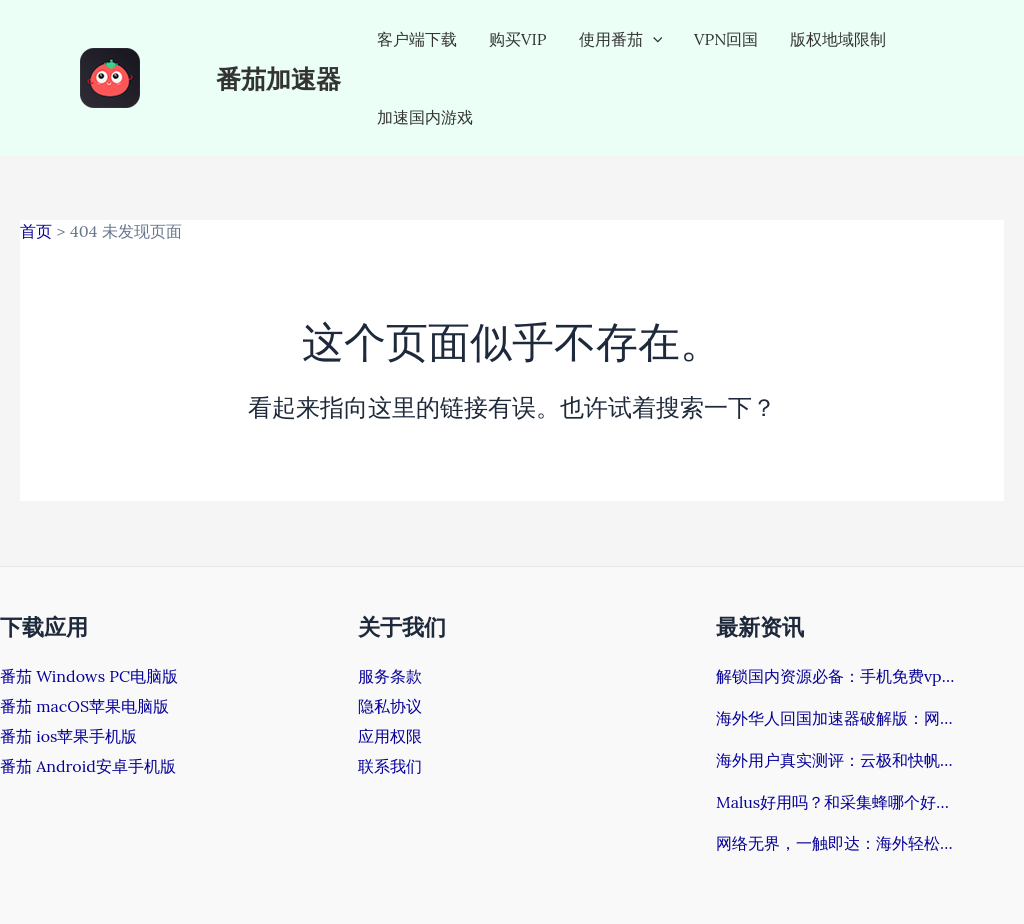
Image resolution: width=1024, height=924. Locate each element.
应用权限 (390, 736)
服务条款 (390, 676)
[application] (653, 39)
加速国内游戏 (425, 117)
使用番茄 (621, 39)
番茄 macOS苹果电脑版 (84, 706)
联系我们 (390, 766)
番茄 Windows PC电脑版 (89, 676)
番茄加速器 (278, 78)
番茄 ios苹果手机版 (68, 736)
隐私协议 (390, 706)
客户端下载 (417, 39)
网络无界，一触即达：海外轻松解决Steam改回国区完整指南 (836, 843)
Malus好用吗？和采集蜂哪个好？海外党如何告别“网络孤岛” (836, 802)
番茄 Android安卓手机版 (88, 766)
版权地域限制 (838, 39)
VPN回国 (726, 39)
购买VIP (518, 39)
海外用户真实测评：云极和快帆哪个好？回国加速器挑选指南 (836, 760)
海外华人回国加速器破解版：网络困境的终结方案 (836, 718)
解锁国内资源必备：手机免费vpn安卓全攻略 (836, 676)
